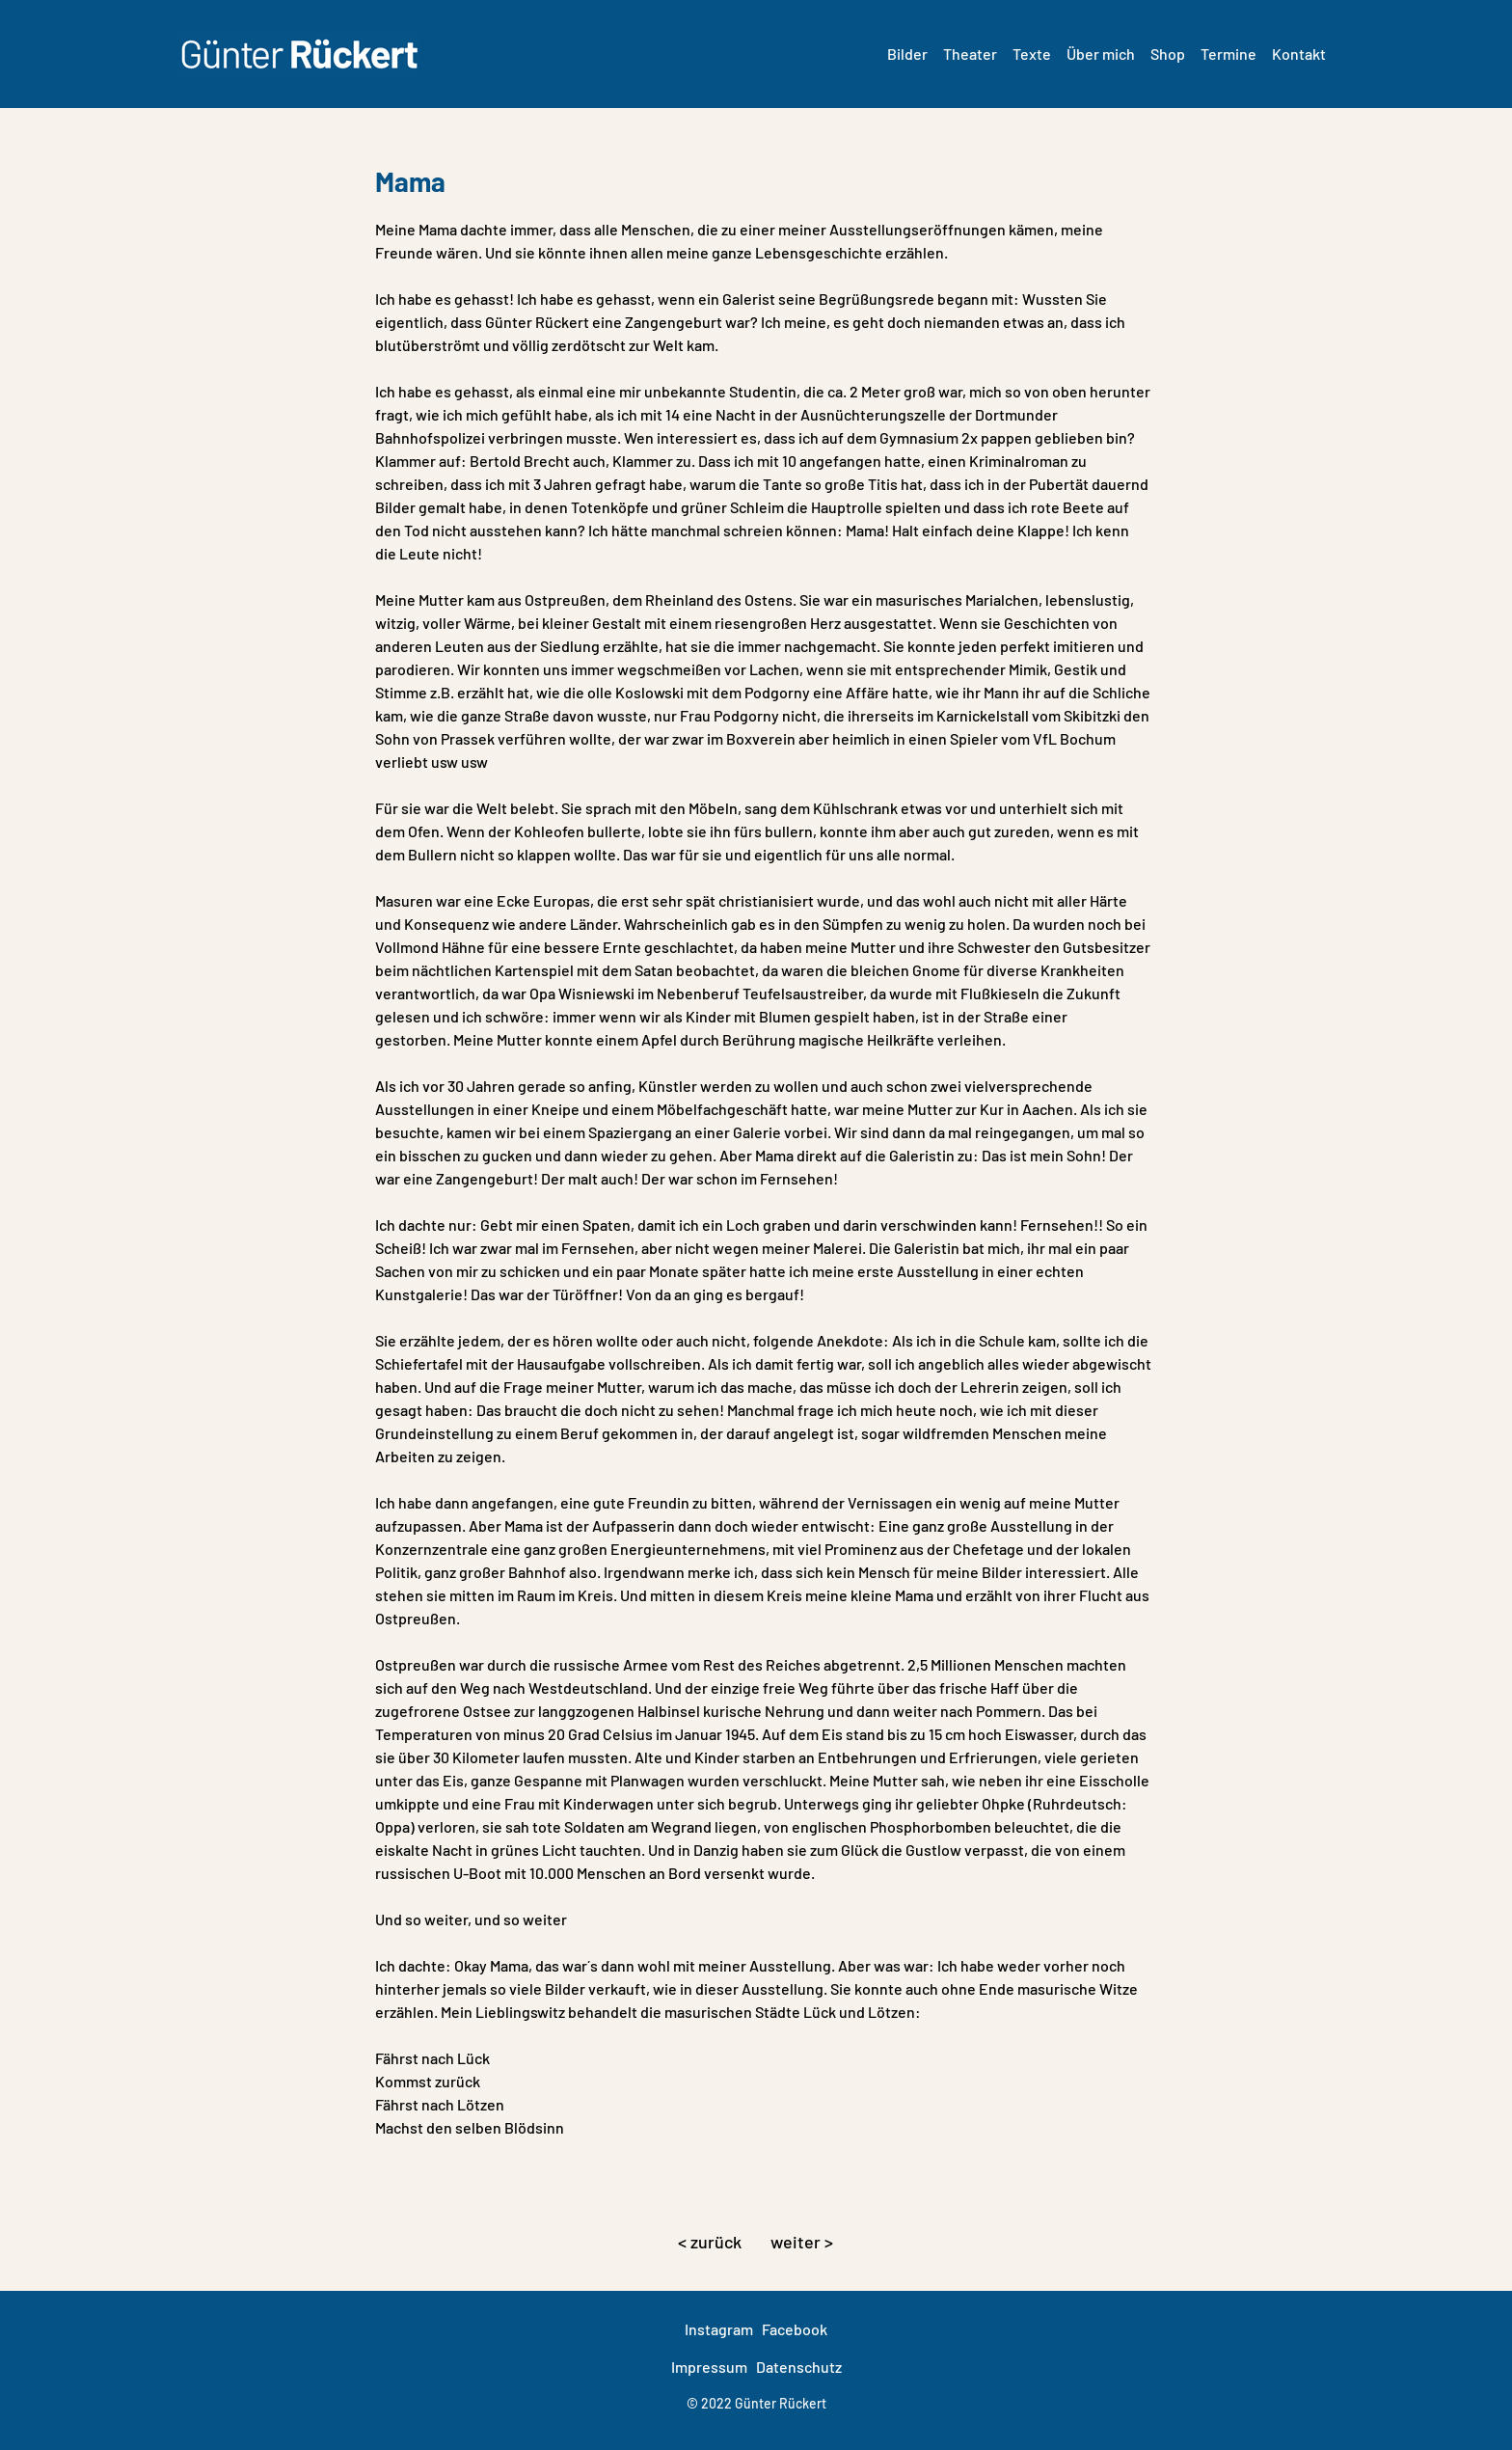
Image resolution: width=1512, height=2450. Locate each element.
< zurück (710, 2241)
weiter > (801, 2241)
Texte (1031, 53)
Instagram (719, 2329)
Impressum (709, 2366)
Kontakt (1299, 53)
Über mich (1100, 53)
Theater (970, 53)
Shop (1167, 53)
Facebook (794, 2329)
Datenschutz (799, 2366)
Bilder (907, 53)
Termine (1228, 53)
